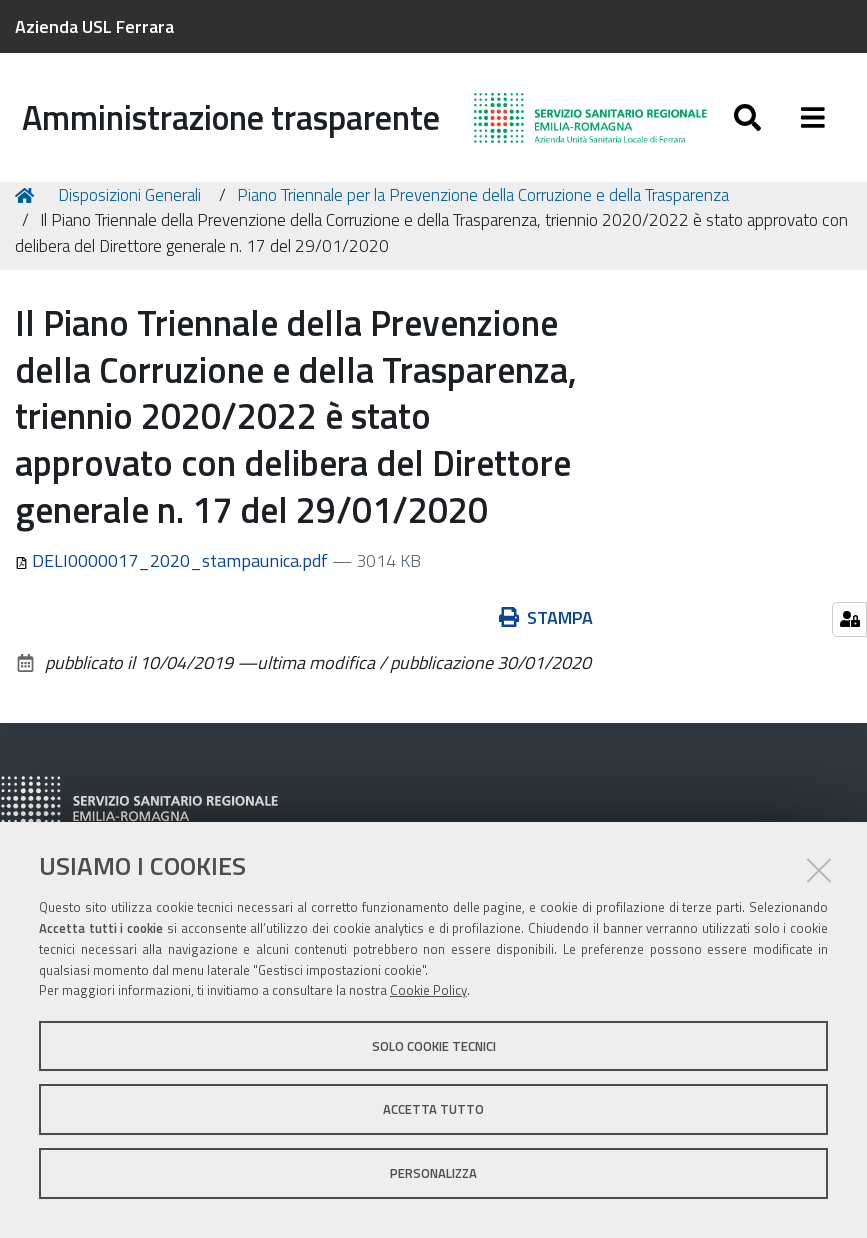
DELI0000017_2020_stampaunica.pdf (173, 567)
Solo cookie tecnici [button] (434, 1046)
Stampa (546, 624)
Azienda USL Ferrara (94, 26)
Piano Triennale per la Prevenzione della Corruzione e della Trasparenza (483, 202)
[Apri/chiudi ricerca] (747, 117)
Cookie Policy (428, 990)
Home (28, 202)
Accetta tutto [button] (433, 1109)
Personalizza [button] (433, 1173)
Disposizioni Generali (129, 202)
